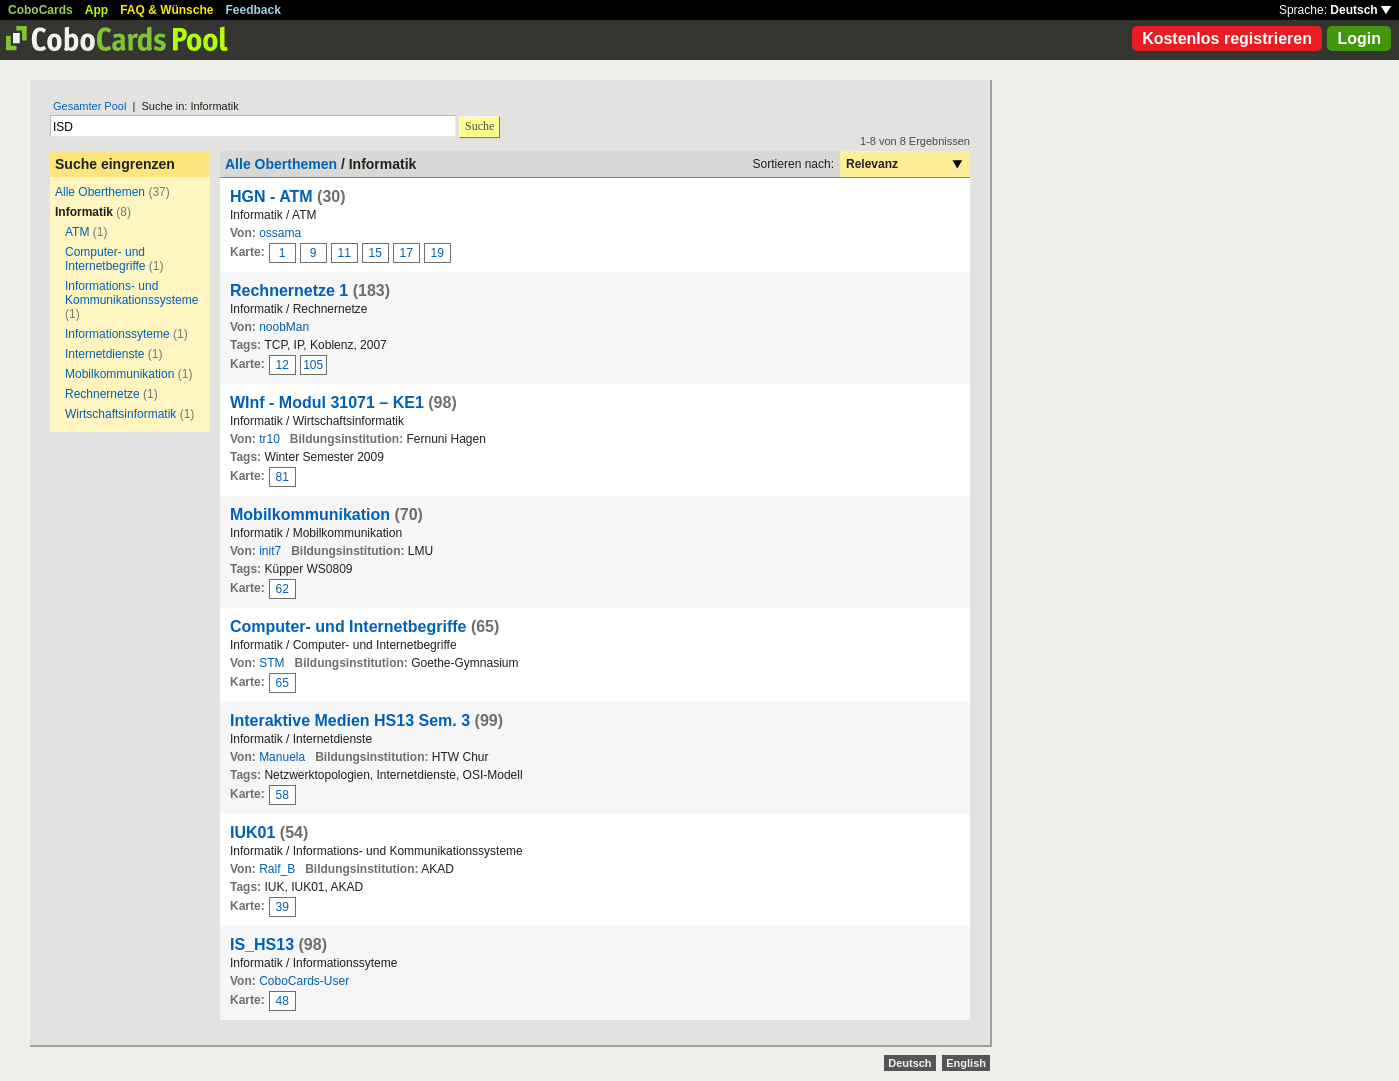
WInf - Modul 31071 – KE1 (327, 402)
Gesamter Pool (89, 106)
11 (344, 253)
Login (1359, 38)
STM (271, 663)
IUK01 (252, 832)
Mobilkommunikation (119, 374)
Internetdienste (104, 354)
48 (282, 1001)
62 (282, 589)
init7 (270, 551)
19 (437, 253)
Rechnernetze (102, 394)
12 (282, 365)
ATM (77, 232)
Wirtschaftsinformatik (120, 414)
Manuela (282, 757)
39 (282, 907)
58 (282, 795)
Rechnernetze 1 (289, 290)
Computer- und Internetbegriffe (105, 259)
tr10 (269, 439)
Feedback (253, 10)
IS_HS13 (262, 944)
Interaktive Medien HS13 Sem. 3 (350, 720)
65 (282, 683)
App (96, 10)
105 (313, 365)
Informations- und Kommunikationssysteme (131, 293)
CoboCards (40, 10)
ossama (280, 233)
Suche (479, 126)
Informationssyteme (117, 334)
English (966, 1063)
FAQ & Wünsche (166, 10)
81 (282, 477)
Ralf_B (277, 869)
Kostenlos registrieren (1227, 38)
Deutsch (1360, 10)
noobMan (284, 327)
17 (406, 253)
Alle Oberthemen (100, 192)
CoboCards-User (304, 981)
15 (375, 253)
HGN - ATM (271, 196)
